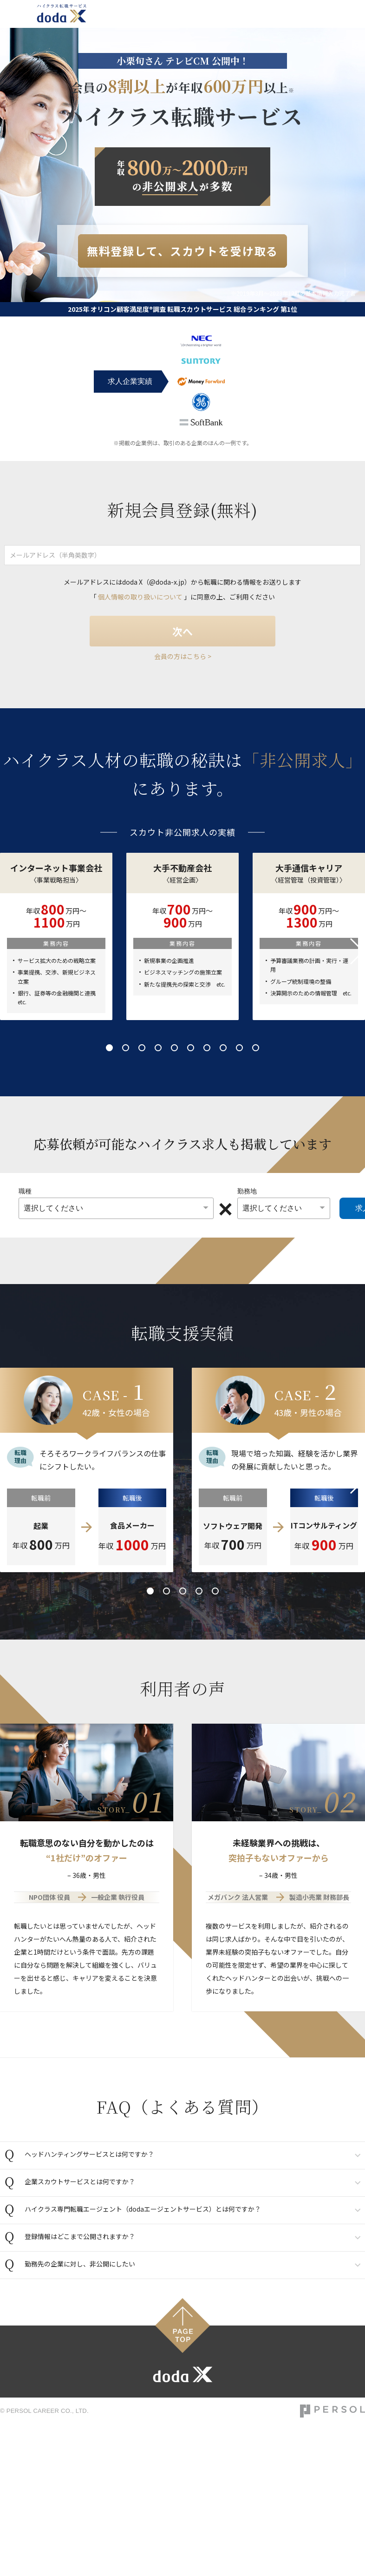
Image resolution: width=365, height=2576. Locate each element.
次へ (182, 631)
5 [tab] (174, 1047)
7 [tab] (206, 1047)
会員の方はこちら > (182, 656)
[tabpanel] (182, 936)
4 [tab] (158, 1047)
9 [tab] (239, 1047)
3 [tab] (141, 1047)
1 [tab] (109, 1047)
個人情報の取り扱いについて (140, 596)
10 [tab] (255, 1047)
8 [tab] (223, 1047)
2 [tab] (125, 1047)
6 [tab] (190, 1047)
